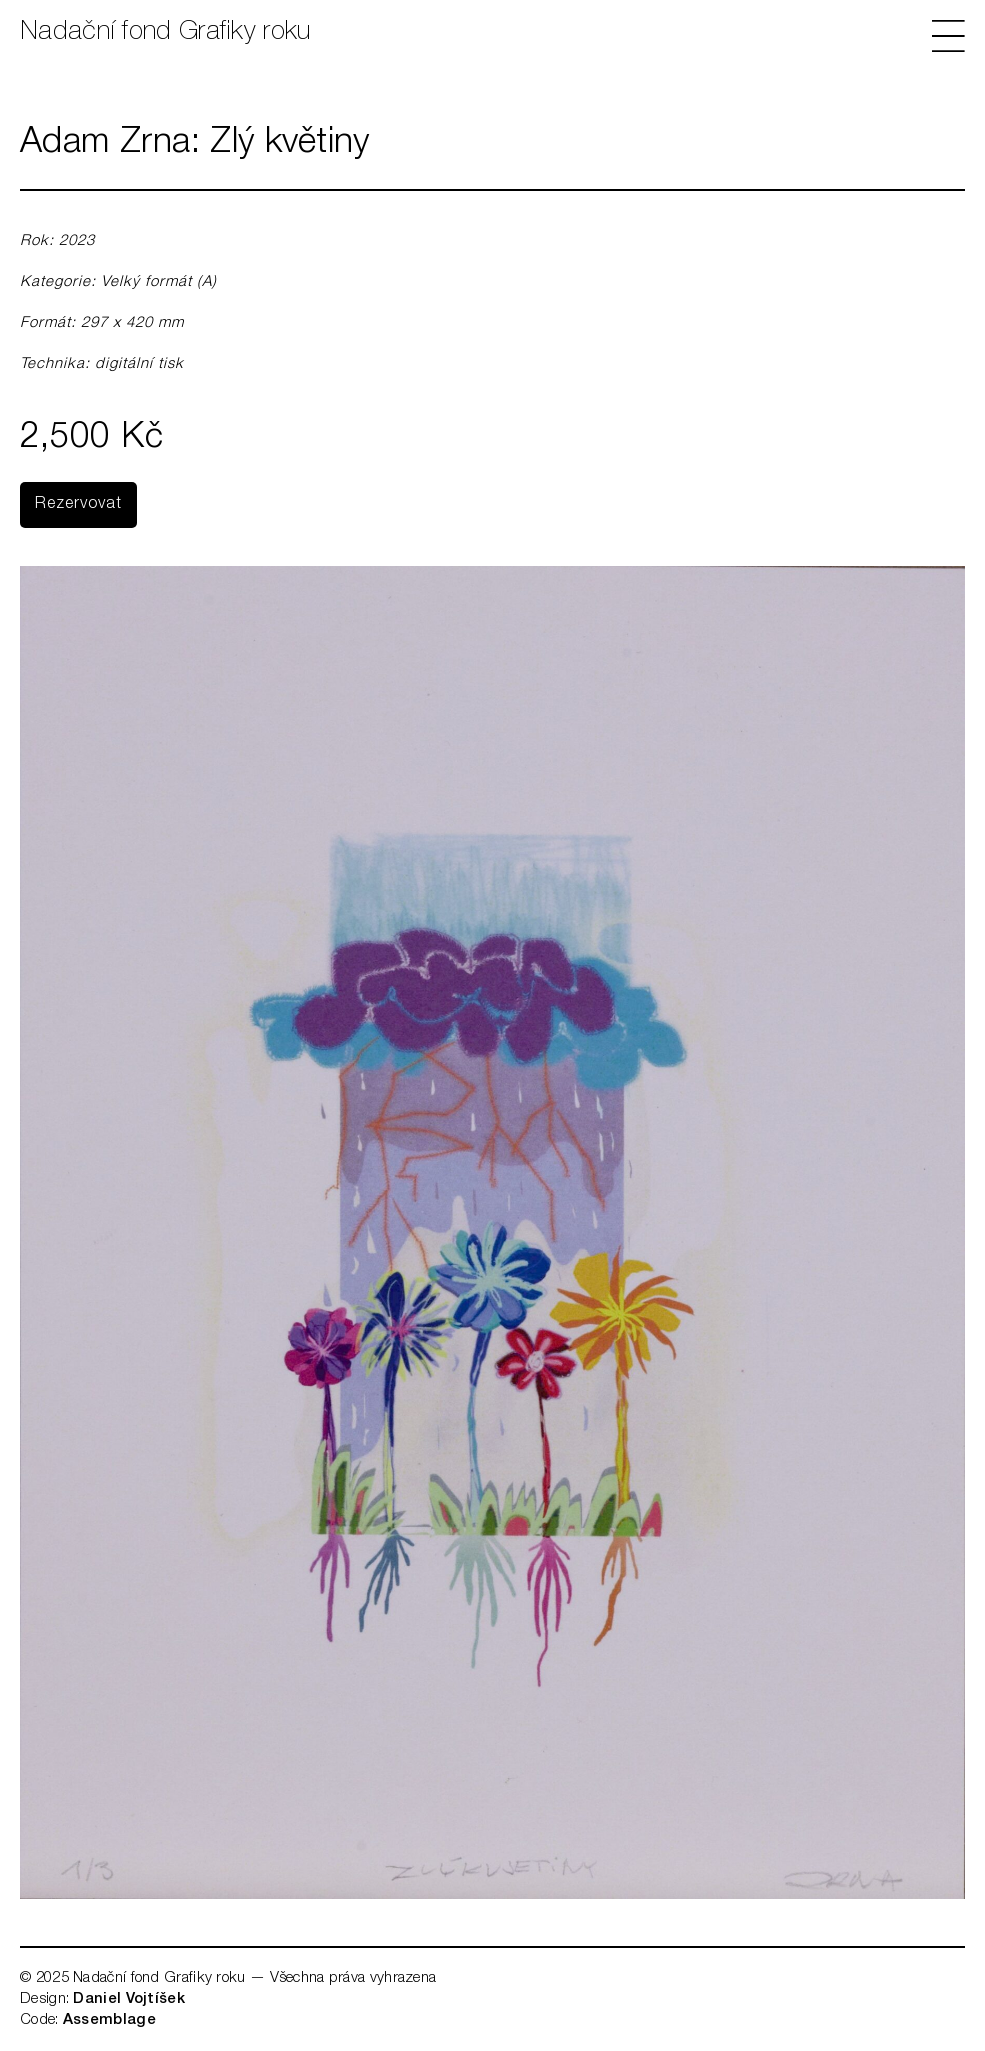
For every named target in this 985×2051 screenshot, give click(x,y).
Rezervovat (78, 505)
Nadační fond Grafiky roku (165, 33)
